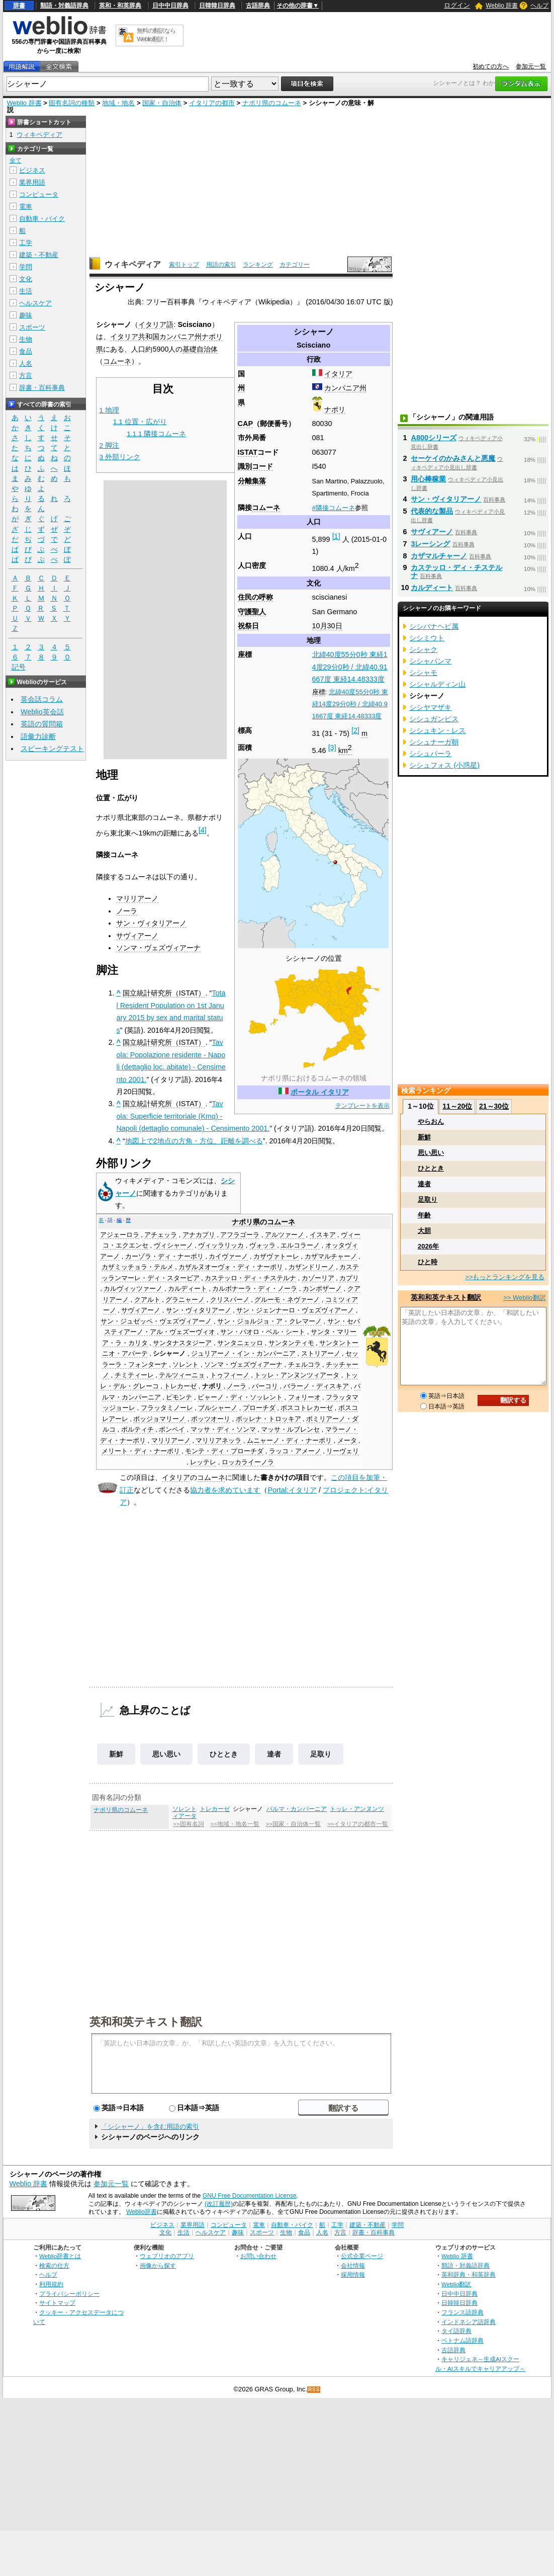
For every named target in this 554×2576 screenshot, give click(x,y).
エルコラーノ (300, 1245)
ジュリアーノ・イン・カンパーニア (243, 1353)
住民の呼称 (255, 597)
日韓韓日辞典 (217, 5)
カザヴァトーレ (276, 1256)
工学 (25, 242)
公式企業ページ (362, 2256)
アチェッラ (160, 1234)
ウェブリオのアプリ (167, 2256)
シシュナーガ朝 (433, 742)
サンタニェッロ (240, 1343)
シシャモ (423, 673)
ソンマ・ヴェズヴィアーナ (158, 948)
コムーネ (266, 508)
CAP (245, 424)
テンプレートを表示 (362, 1105)
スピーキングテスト (52, 748)
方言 (25, 375)
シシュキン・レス (437, 730)
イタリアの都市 (212, 103)
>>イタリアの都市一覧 (357, 1824)
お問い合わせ (258, 2256)
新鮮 (116, 1754)
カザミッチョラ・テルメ (137, 1267)
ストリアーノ (320, 1353)
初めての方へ (491, 66)
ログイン (457, 5)
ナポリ (334, 409)
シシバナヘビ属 (433, 626)
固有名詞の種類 (72, 103)
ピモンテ (179, 1397)
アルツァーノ (284, 1234)
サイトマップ (57, 2302)
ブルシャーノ (217, 1407)
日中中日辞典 (170, 5)
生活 (25, 291)
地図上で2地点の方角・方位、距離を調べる (194, 1141)
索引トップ (184, 264)
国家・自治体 (161, 103)
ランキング (258, 264)
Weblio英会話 (42, 712)
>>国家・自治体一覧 (293, 1824)
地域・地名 (118, 103)
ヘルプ (539, 5)
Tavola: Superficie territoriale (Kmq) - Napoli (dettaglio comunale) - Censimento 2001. (192, 1116)
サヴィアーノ (137, 936)
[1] (336, 536)
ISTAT (247, 452)
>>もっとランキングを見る (504, 1277)
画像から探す (158, 2265)
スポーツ (32, 327)
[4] (203, 830)
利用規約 (51, 2284)
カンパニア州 (345, 388)
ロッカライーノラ (248, 1462)
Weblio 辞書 (502, 5)
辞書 (19, 5)
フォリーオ (304, 1397)
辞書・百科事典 (42, 387)
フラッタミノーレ (167, 1407)
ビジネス (32, 170)
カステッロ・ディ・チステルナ (250, 1278)
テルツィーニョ (182, 1375)
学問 (25, 267)
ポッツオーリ (210, 1419)
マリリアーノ (137, 898)
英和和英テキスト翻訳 (145, 2021)
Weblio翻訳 (456, 2284)
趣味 (25, 315)
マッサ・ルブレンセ (290, 1429)
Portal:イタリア (292, 1490)
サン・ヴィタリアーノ (151, 923)
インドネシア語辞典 (468, 2321)
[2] (355, 730)
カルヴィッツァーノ (133, 1288)
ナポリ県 (246, 1222)
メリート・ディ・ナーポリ (141, 1451)
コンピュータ (38, 194)
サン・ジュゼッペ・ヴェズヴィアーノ (156, 1321)
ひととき (224, 1754)
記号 (19, 667)
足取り (320, 1754)
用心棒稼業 (428, 479)
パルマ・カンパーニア (296, 1809)
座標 (318, 692)
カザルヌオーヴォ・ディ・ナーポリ (230, 1267)
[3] (332, 747)
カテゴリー (295, 264)
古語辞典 (258, 5)
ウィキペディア (133, 264)
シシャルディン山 (437, 684)
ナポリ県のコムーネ (271, 103)
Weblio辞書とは (60, 2256)
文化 (25, 279)
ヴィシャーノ (173, 1245)
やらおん (431, 1121)
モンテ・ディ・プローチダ (224, 1451)
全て (16, 160)
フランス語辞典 (462, 2312)
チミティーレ (134, 1375)
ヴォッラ (262, 1245)
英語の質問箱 (42, 724)
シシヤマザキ (430, 707)
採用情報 (353, 2274)
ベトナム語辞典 (462, 2340)
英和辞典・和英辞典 (468, 2274)
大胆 (424, 1230)
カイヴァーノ (228, 1256)
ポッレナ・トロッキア (268, 1419)
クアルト (147, 1299)
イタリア (338, 374)
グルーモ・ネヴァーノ (287, 1299)
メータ (347, 1440)
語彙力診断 (38, 736)
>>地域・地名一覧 (235, 1824)
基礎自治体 (200, 349)
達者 (274, 1754)
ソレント (185, 1364)
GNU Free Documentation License (250, 2195)
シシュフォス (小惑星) (444, 765)
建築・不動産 (38, 255)
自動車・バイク (42, 218)
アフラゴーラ (239, 1234)
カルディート (187, 1288)
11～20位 (457, 1106)
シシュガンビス (433, 719)
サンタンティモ (291, 1343)
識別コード (255, 466)
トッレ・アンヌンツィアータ (296, 1375)
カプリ (349, 1278)
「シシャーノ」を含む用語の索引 (150, 2126)
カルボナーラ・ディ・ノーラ (254, 1288)
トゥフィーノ (229, 1375)
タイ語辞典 (456, 2331)
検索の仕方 (54, 2265)
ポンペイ (172, 1429)
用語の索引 (221, 264)
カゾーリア (318, 1278)
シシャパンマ (430, 661)
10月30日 (327, 626)
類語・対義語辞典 (64, 5)
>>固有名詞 (188, 1824)
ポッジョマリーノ (159, 1419)
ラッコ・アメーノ (295, 1451)
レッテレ (203, 1462)
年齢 (424, 1215)
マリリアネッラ (218, 1440)
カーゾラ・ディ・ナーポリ (164, 1256)
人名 (25, 363)
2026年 (428, 1246)
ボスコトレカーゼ (307, 1407)
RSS (314, 2389)
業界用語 (32, 182)
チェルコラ (304, 1364)
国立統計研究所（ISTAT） (164, 993)
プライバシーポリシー (69, 2293)
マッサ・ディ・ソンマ (223, 1429)
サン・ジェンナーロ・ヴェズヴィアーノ (295, 1310)
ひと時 (427, 1262)
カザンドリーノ (311, 1267)
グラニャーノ (185, 1299)
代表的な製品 (432, 511)
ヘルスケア (35, 303)
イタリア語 (155, 324)
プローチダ (259, 1407)
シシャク (423, 649)
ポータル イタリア (320, 1092)
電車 (25, 206)
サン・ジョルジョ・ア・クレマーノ (269, 1321)
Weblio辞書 (141, 2211)
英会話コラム (42, 699)
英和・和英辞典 (120, 5)
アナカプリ (198, 1234)
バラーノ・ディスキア (316, 1386)
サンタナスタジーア (182, 1343)
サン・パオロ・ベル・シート (262, 1332)
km (345, 750)
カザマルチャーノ (331, 1256)
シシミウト (426, 638)
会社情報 (353, 2265)
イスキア (323, 1234)
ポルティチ (137, 1429)
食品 (25, 351)
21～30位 (494, 1106)
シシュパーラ (430, 754)
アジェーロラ (119, 1234)
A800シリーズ (433, 438)
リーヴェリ (342, 1451)
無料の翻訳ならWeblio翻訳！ (156, 35)
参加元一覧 (531, 66)
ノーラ (126, 911)
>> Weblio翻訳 (524, 1297)
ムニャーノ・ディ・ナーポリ (289, 1440)
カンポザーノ (322, 1288)
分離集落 (252, 481)
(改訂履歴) (219, 2203)
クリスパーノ (229, 1299)
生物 (25, 339)
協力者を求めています (225, 1490)
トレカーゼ (180, 1386)
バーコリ (265, 1386)
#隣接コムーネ (333, 508)
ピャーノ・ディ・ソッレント (240, 1397)
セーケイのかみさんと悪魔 (453, 458)
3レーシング (430, 544)
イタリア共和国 (134, 337)
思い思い (166, 1754)
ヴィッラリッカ (221, 1245)
